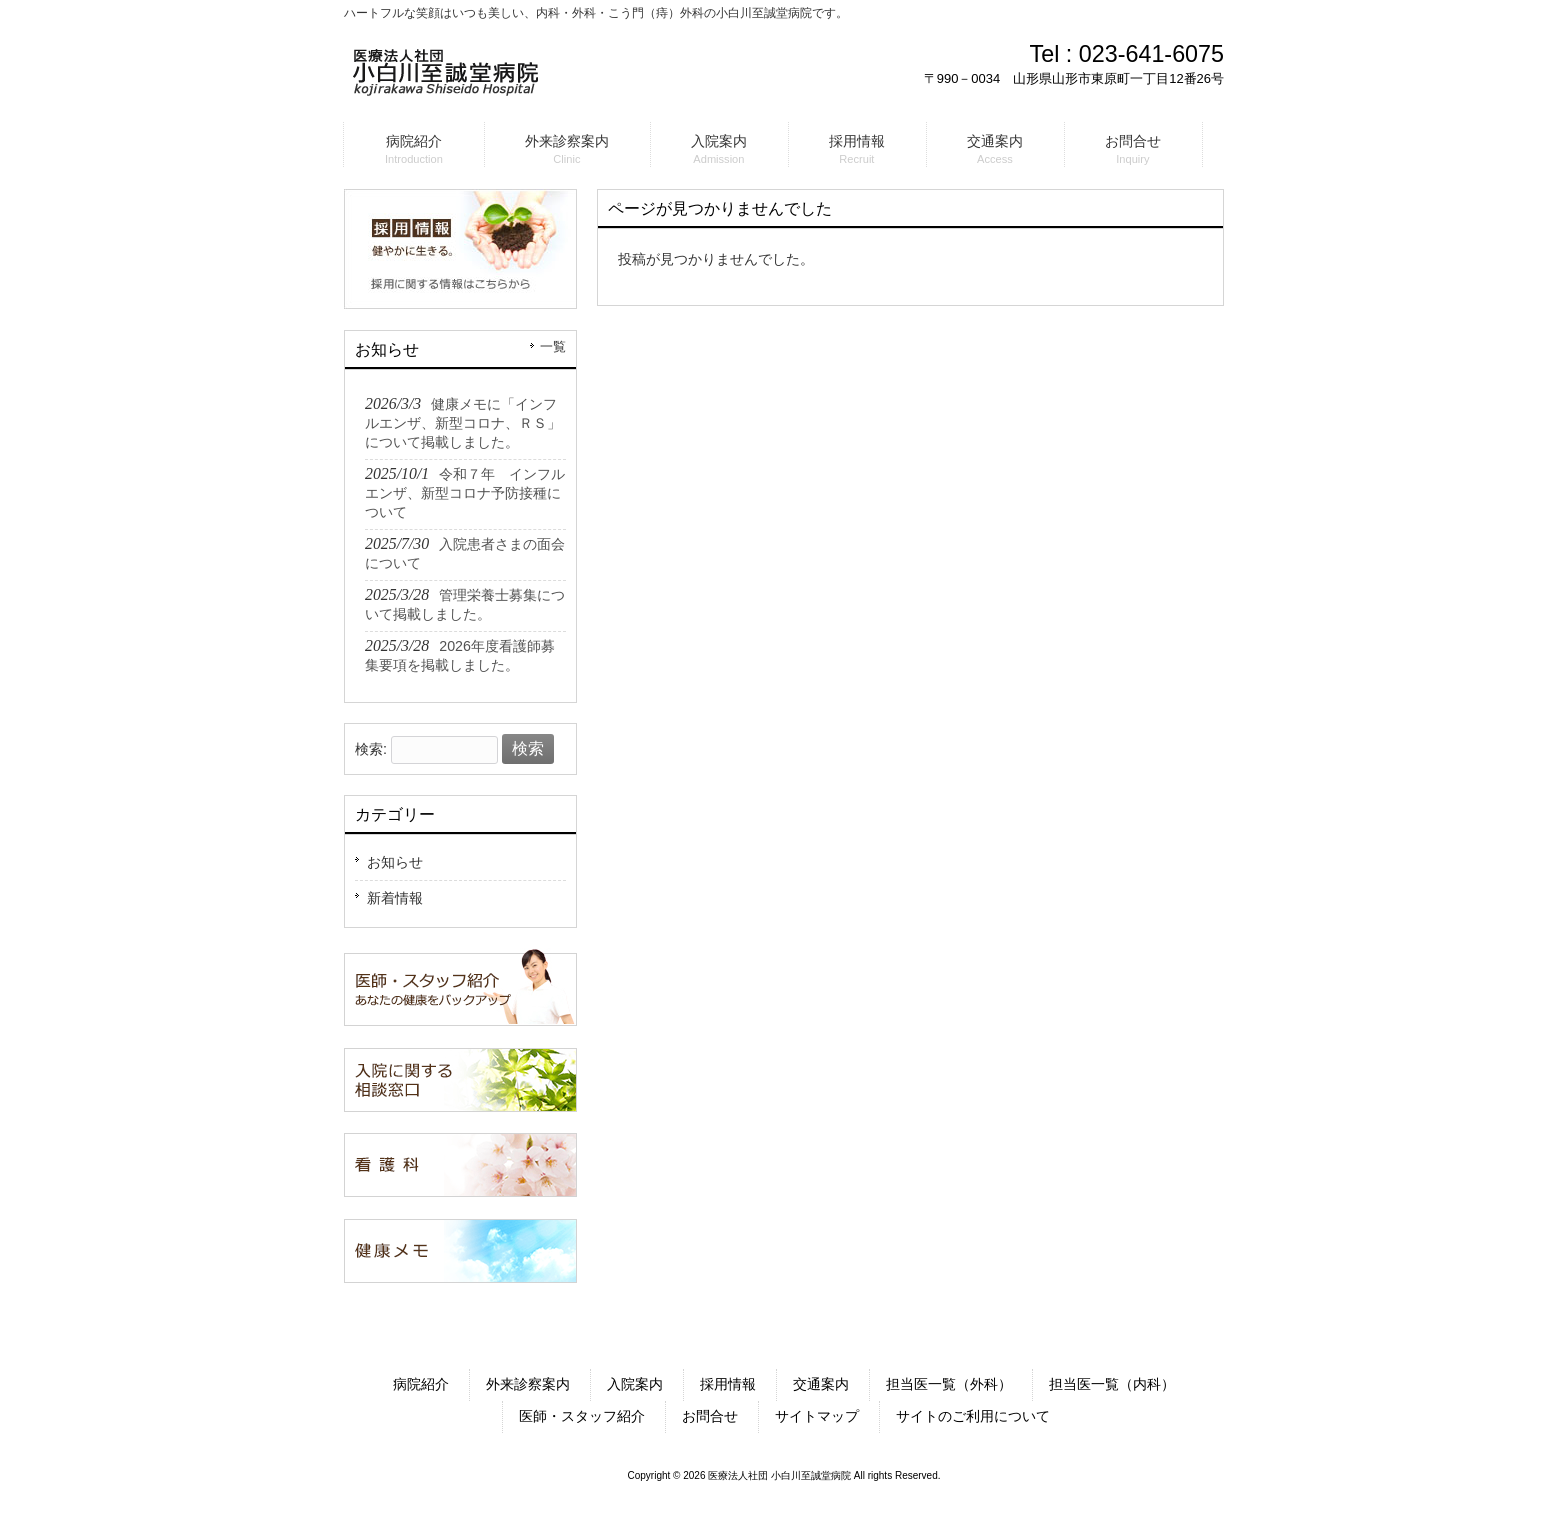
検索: (371, 749)
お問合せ (710, 1416)
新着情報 (395, 898)
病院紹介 (421, 1384)
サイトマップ (817, 1416)
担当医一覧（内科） (1112, 1384)
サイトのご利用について (973, 1416)
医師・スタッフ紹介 (582, 1416)
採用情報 (728, 1384)
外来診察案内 (528, 1384)
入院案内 (635, 1384)
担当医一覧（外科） (949, 1384)
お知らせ (395, 862)
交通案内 (821, 1384)
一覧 (553, 347)
